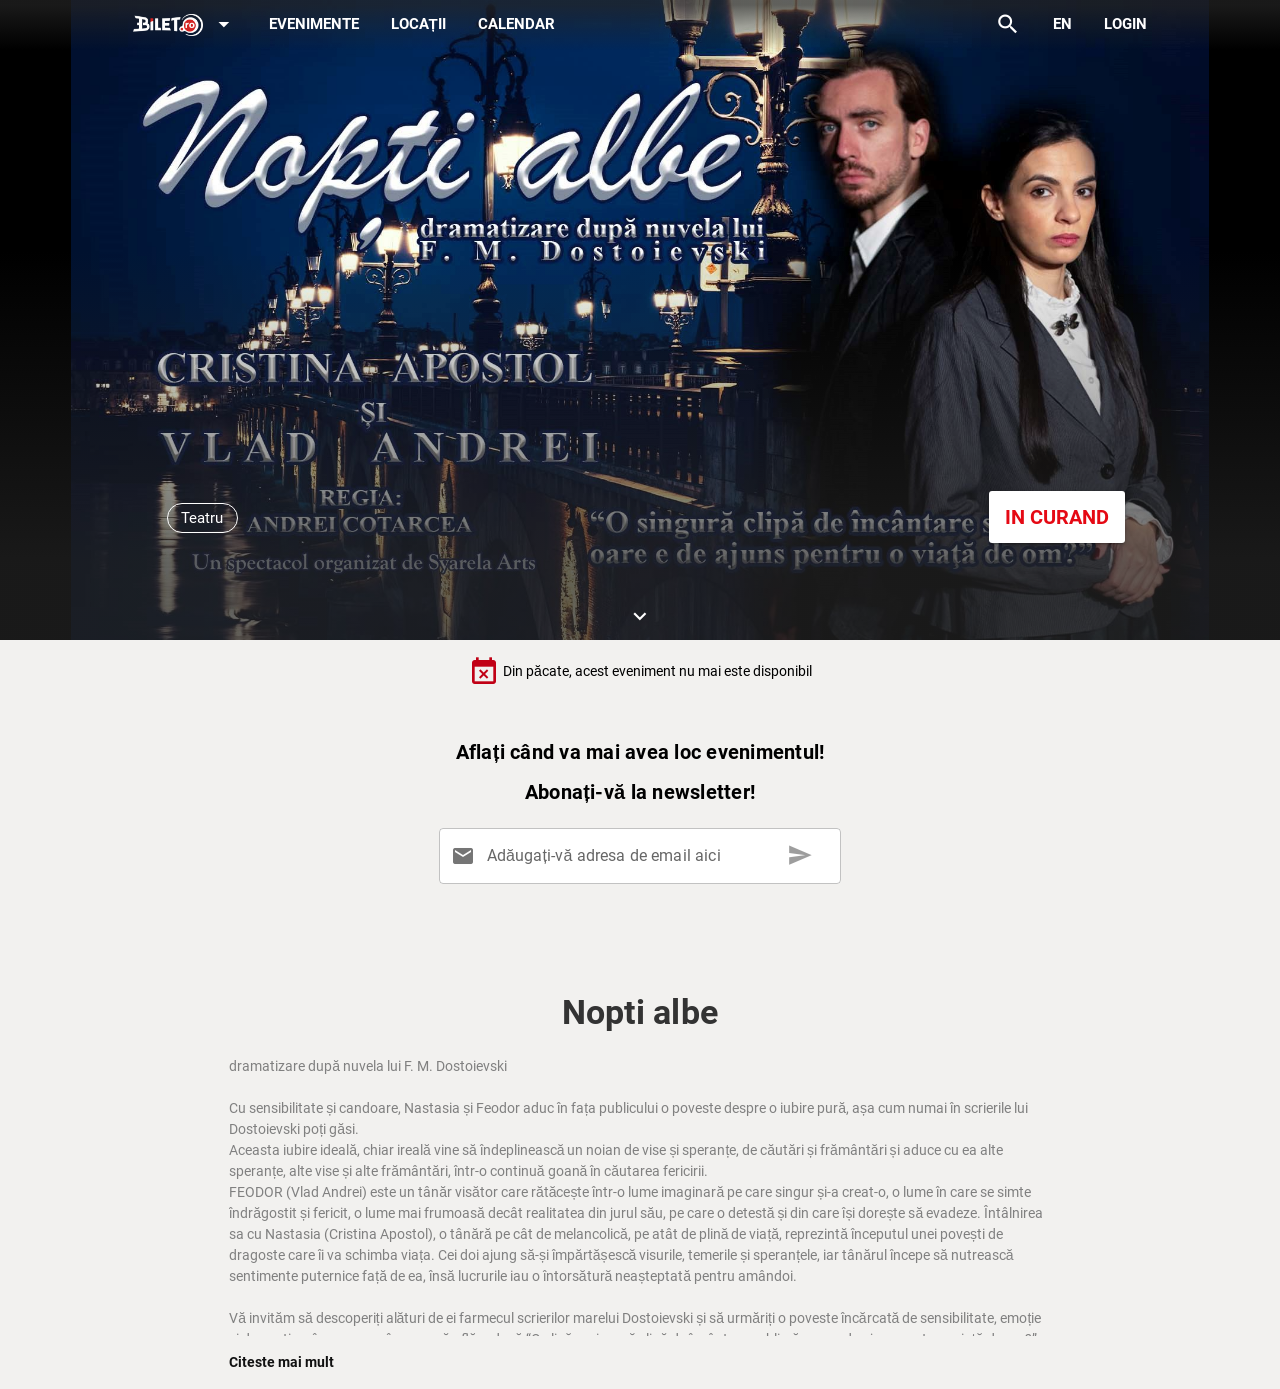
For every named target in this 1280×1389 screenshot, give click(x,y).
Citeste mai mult (281, 1362)
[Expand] (185, 25)
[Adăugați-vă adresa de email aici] (643, 856)
